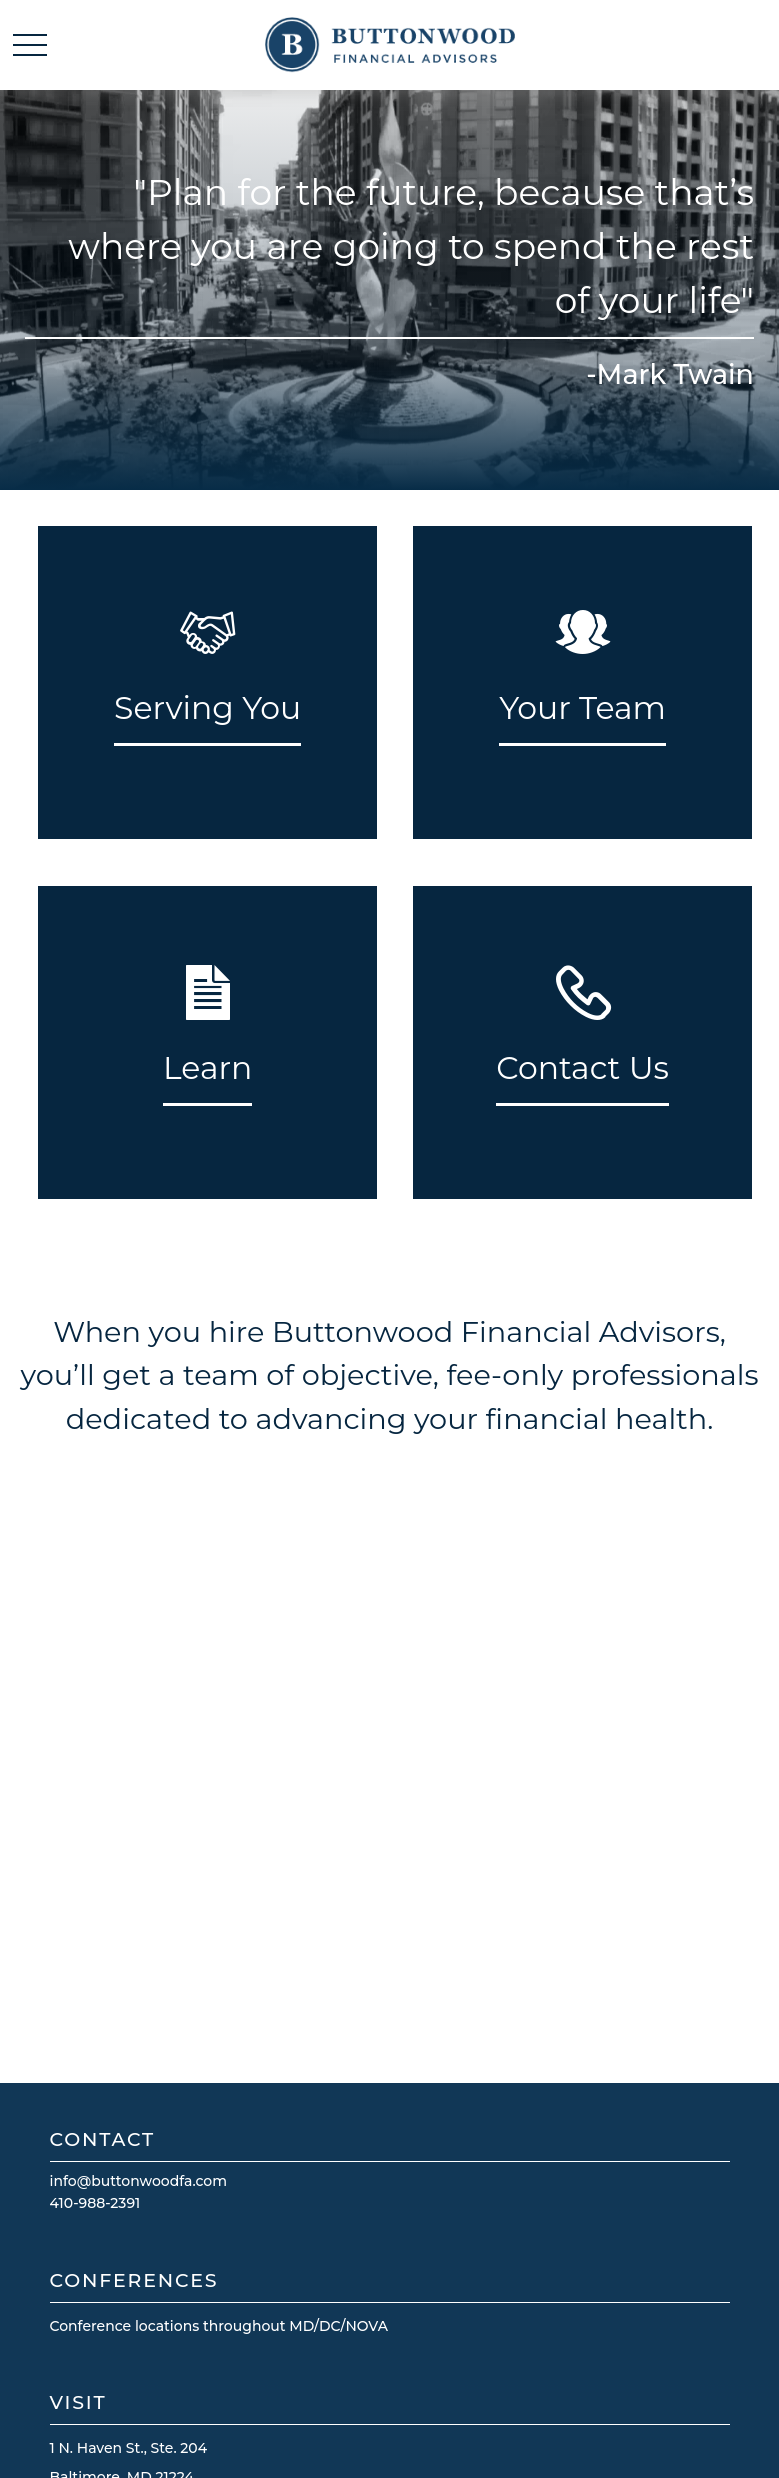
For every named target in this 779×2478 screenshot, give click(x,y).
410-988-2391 (95, 2203)
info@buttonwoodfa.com (139, 2181)
